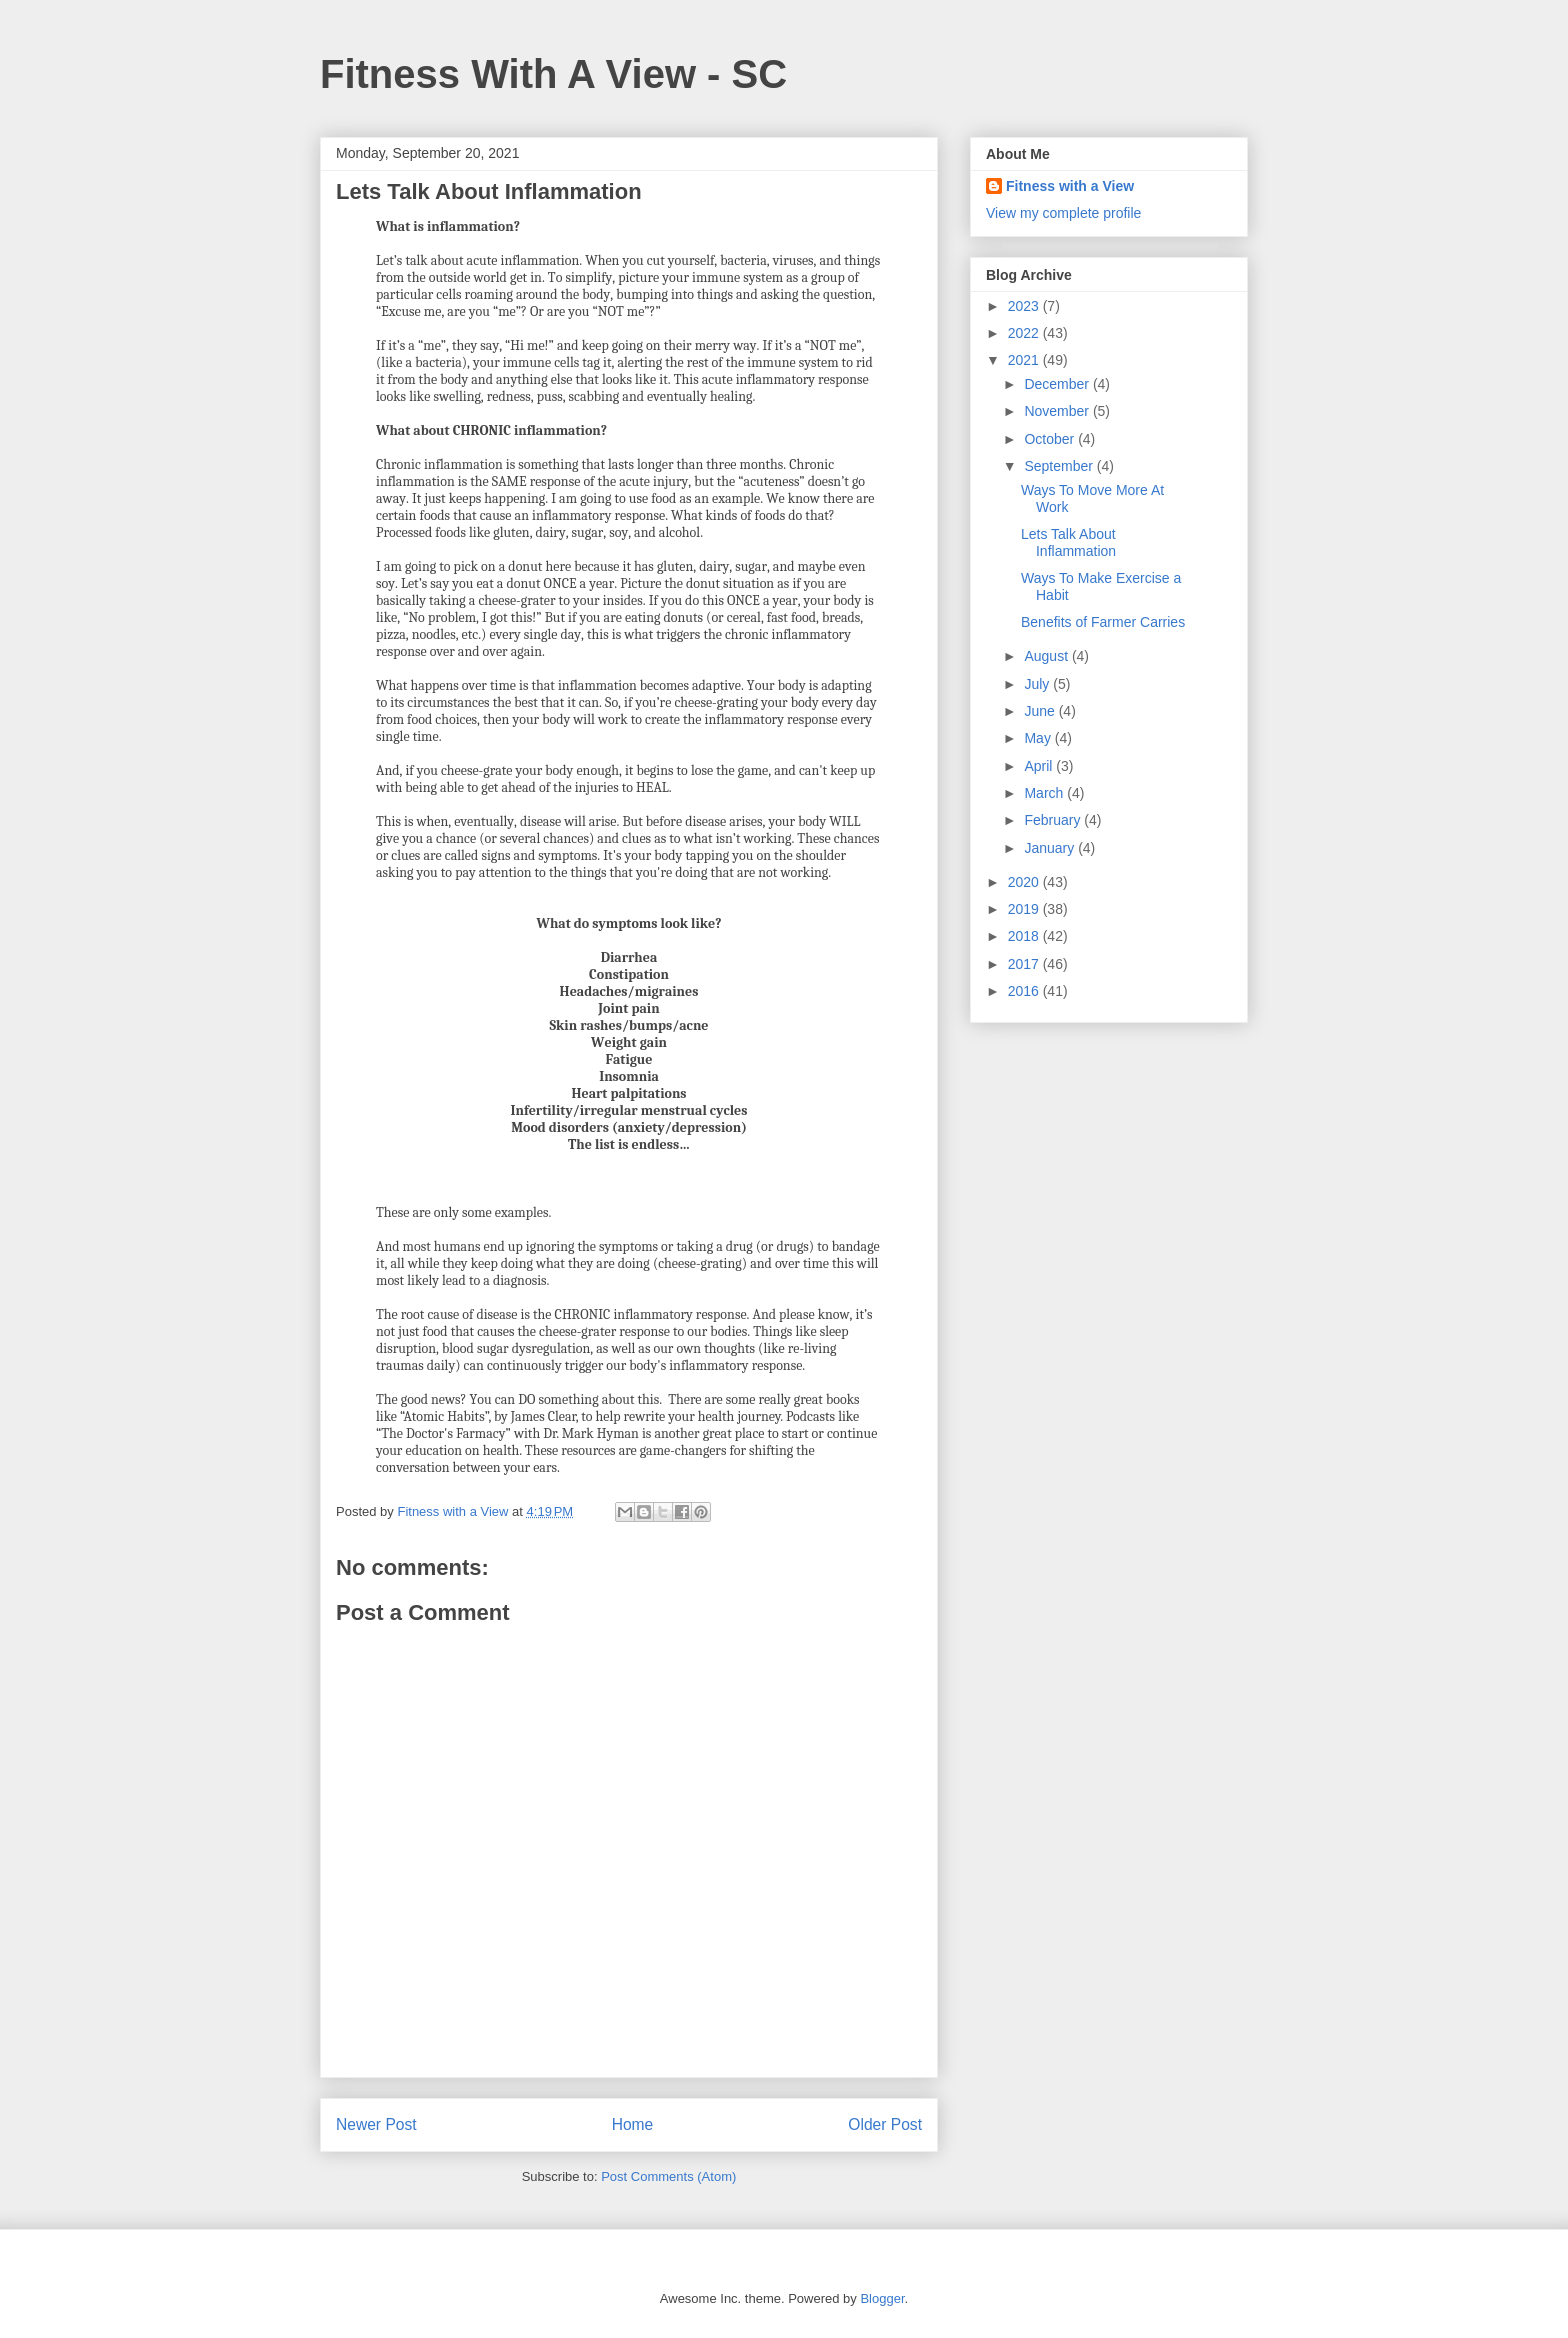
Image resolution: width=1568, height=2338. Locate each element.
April (1040, 766)
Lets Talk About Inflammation (1068, 542)
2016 (1025, 991)
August (1047, 656)
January (1051, 848)
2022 (1025, 333)
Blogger (882, 2298)
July (1038, 684)
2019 (1025, 909)
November (1058, 411)
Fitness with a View (1070, 186)
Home (633, 2124)
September (1060, 466)
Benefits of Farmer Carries (1103, 622)
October (1051, 439)
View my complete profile (1063, 213)
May (1039, 738)
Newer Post (376, 2124)
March (1045, 793)
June (1041, 711)
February (1054, 820)
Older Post (885, 2124)
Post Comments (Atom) (668, 2176)
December (1058, 384)
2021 (1025, 360)
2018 (1025, 936)
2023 (1025, 306)
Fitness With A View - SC (553, 74)
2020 (1025, 882)
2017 (1025, 964)
